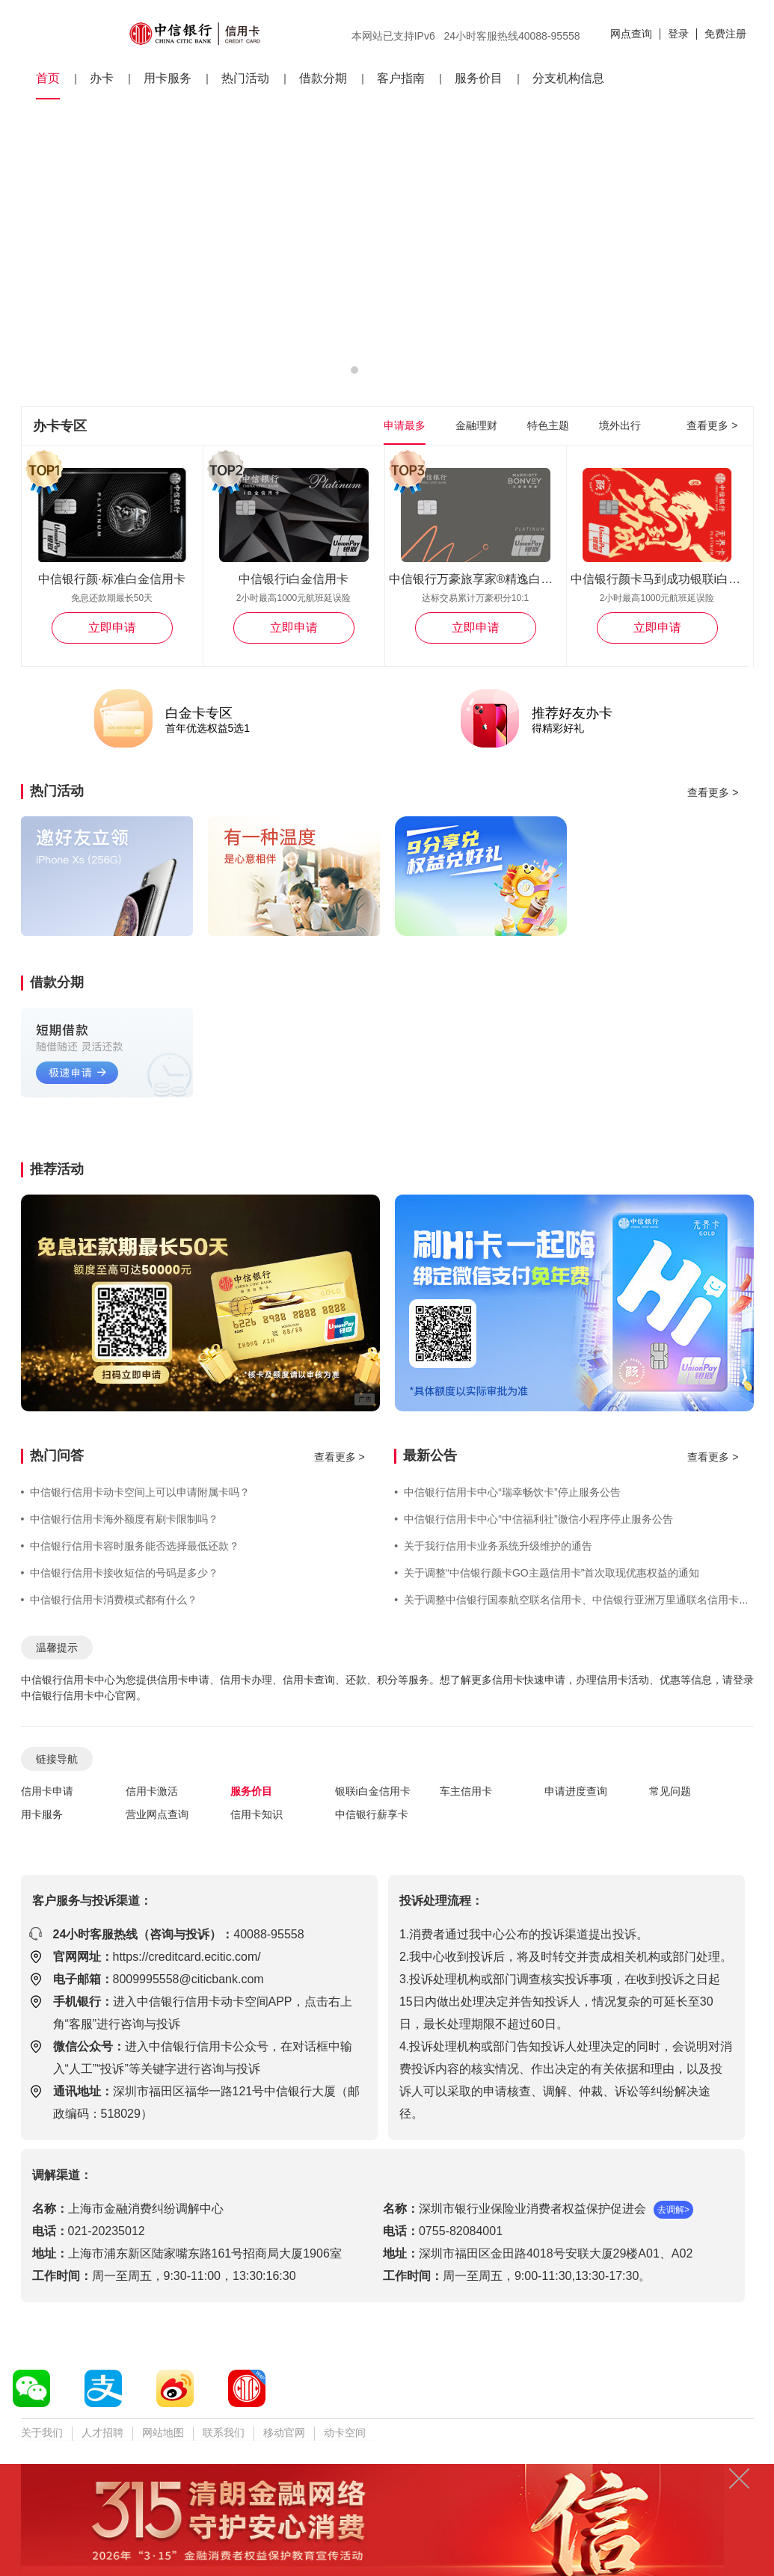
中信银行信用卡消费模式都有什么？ (109, 1600)
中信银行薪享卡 (371, 1814)
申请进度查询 (575, 1791)
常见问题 (670, 1791)
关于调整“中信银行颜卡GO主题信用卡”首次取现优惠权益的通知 (546, 1573)
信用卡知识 (256, 1814)
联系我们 (224, 2432)
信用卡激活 (152, 1791)
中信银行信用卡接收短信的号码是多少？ (120, 1573)
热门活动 (245, 78)
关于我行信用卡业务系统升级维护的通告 (493, 1546)
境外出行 (620, 425)
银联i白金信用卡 (373, 1791)
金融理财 (476, 425)
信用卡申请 (47, 1791)
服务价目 (479, 78)
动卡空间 (345, 2432)
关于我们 (42, 2432)
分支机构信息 (568, 78)
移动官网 (284, 2432)
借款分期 (323, 78)
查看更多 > (712, 425)
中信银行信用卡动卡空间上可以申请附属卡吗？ (136, 1492)
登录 (678, 34)
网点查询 (631, 34)
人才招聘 (102, 2432)
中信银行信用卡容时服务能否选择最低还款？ (130, 1546)
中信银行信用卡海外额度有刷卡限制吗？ (120, 1519)
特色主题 (548, 425)
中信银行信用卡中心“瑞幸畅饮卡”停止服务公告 (507, 1492)
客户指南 (401, 78)
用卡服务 (167, 78)
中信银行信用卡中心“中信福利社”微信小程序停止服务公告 (533, 1519)
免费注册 (725, 34)
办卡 (102, 78)
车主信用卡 (466, 1791)
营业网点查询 (157, 1814)
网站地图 (163, 2432)
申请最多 (405, 425)
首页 (48, 78)
